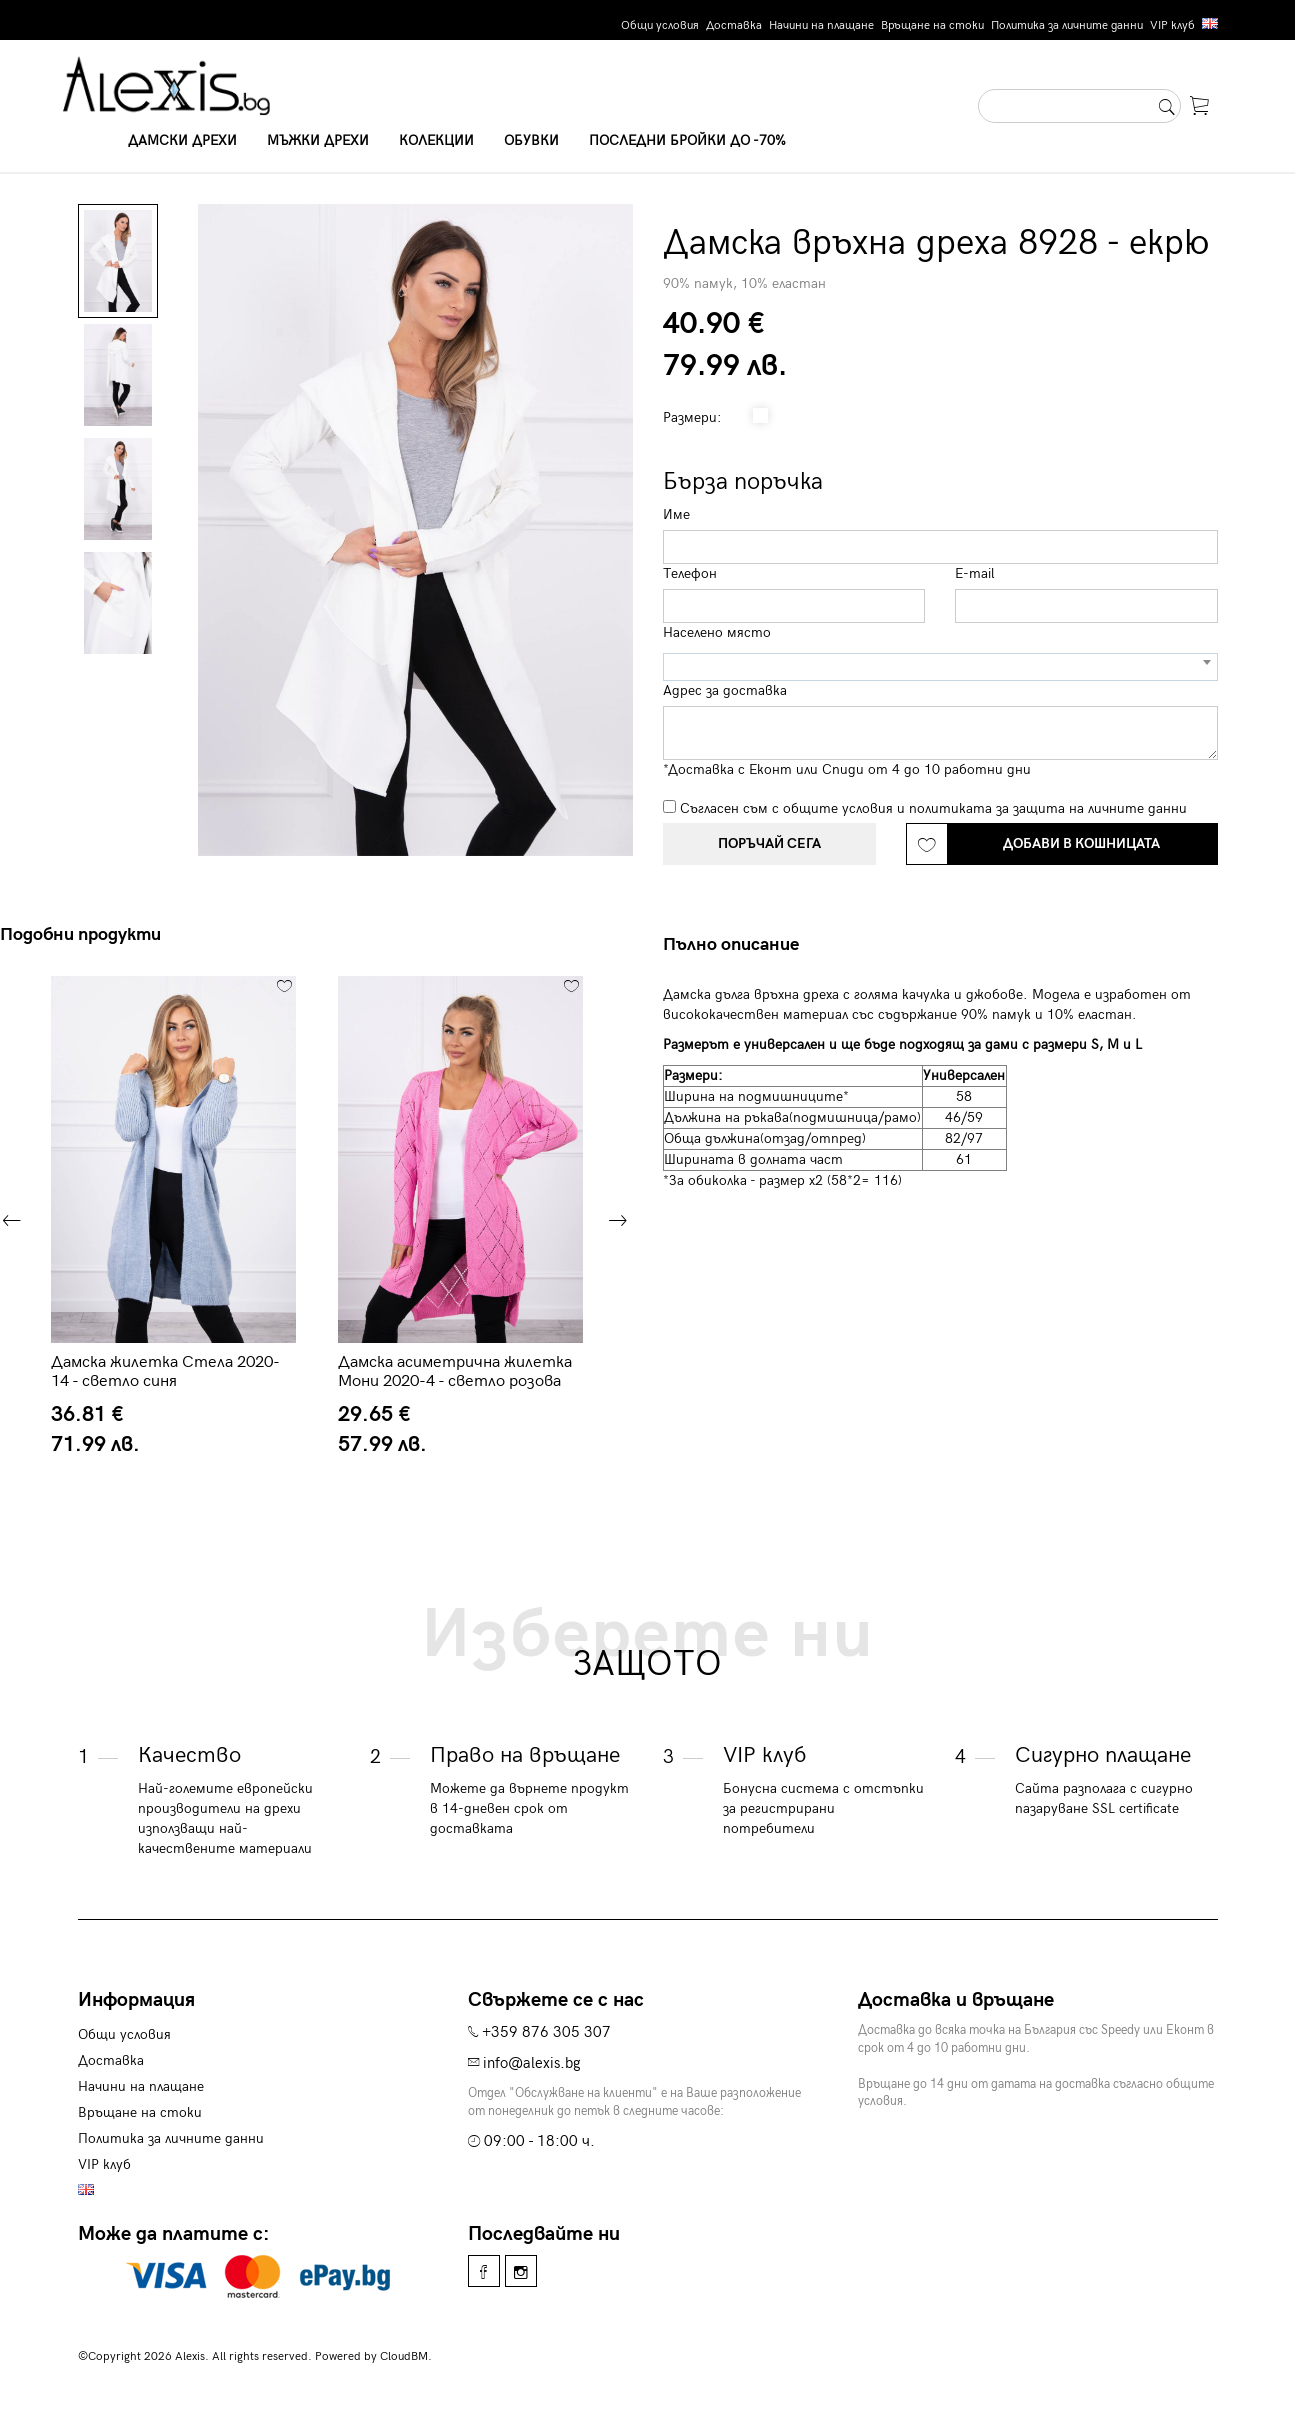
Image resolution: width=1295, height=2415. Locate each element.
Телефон (690, 573)
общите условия (838, 808)
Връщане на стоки (932, 25)
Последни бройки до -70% (687, 140)
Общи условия (660, 25)
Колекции (436, 140)
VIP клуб (1172, 25)
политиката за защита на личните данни (1048, 808)
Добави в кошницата (1081, 843)
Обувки (531, 140)
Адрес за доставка (725, 690)
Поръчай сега (769, 843)
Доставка (734, 25)
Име (676, 514)
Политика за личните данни (1067, 25)
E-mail (975, 573)
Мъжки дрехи (318, 140)
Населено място (717, 632)
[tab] (738, 945)
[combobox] (940, 667)
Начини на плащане (821, 25)
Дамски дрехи (182, 140)
